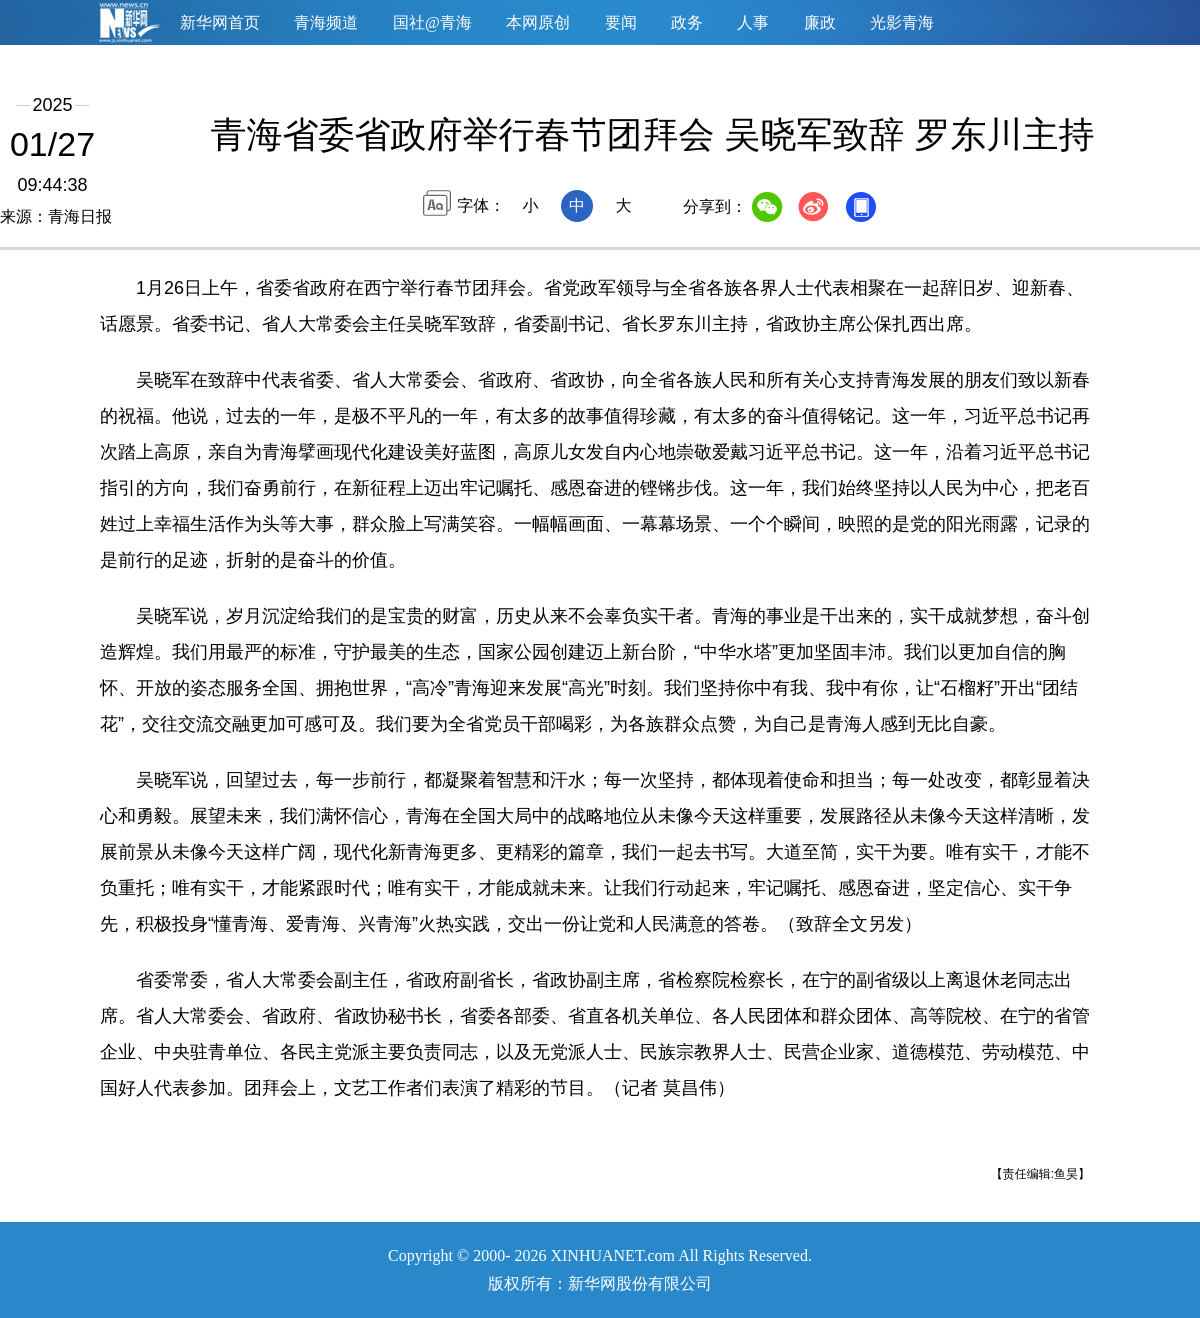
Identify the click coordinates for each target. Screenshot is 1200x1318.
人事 (753, 22)
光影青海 (902, 22)
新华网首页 (220, 22)
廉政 (820, 22)
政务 (687, 22)
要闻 (621, 22)
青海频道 (326, 22)
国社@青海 (432, 22)
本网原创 (538, 22)
